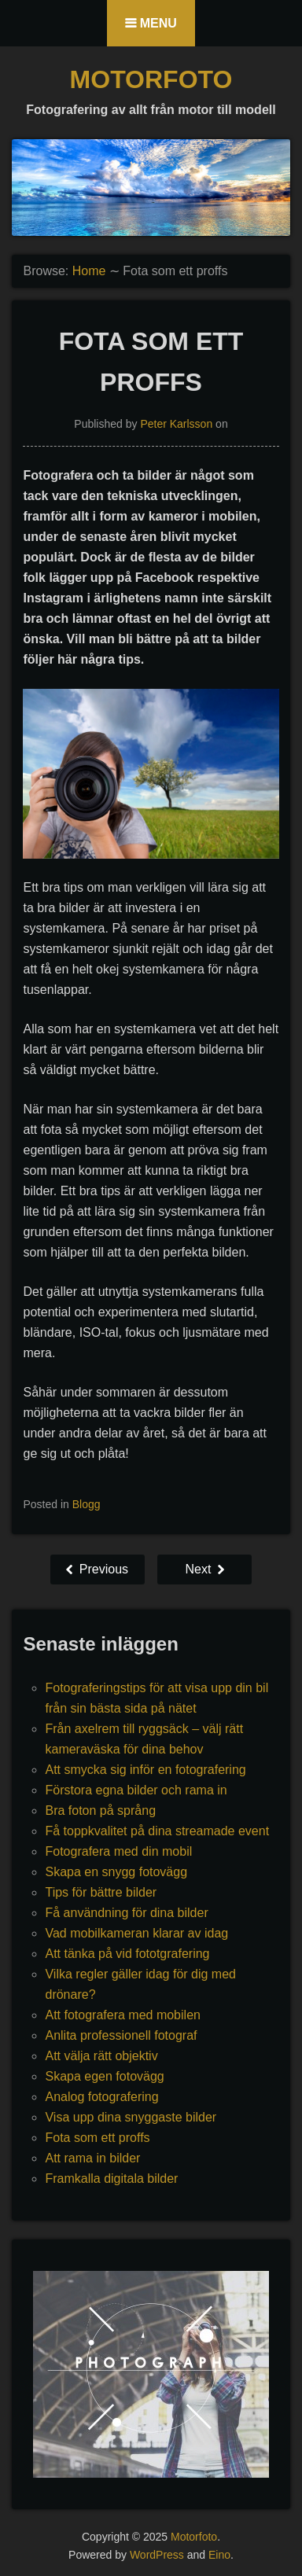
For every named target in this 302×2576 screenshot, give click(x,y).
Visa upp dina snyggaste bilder (130, 2117)
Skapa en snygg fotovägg (116, 1872)
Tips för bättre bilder (101, 1892)
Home (89, 271)
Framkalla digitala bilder (111, 2178)
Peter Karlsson (176, 424)
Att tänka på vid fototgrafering (127, 1953)
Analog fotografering (101, 2096)
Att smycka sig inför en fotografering (145, 1769)
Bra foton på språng (100, 1810)
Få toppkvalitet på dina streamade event (157, 1831)
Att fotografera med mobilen (122, 2015)
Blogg (86, 1504)
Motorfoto (151, 79)
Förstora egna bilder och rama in (135, 1790)
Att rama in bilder (92, 2158)
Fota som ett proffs (97, 2137)
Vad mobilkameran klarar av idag (136, 1933)
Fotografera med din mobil (118, 1851)
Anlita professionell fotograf (121, 2035)
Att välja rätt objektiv (101, 2056)
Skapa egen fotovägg (104, 2076)
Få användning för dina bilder (126, 1912)
